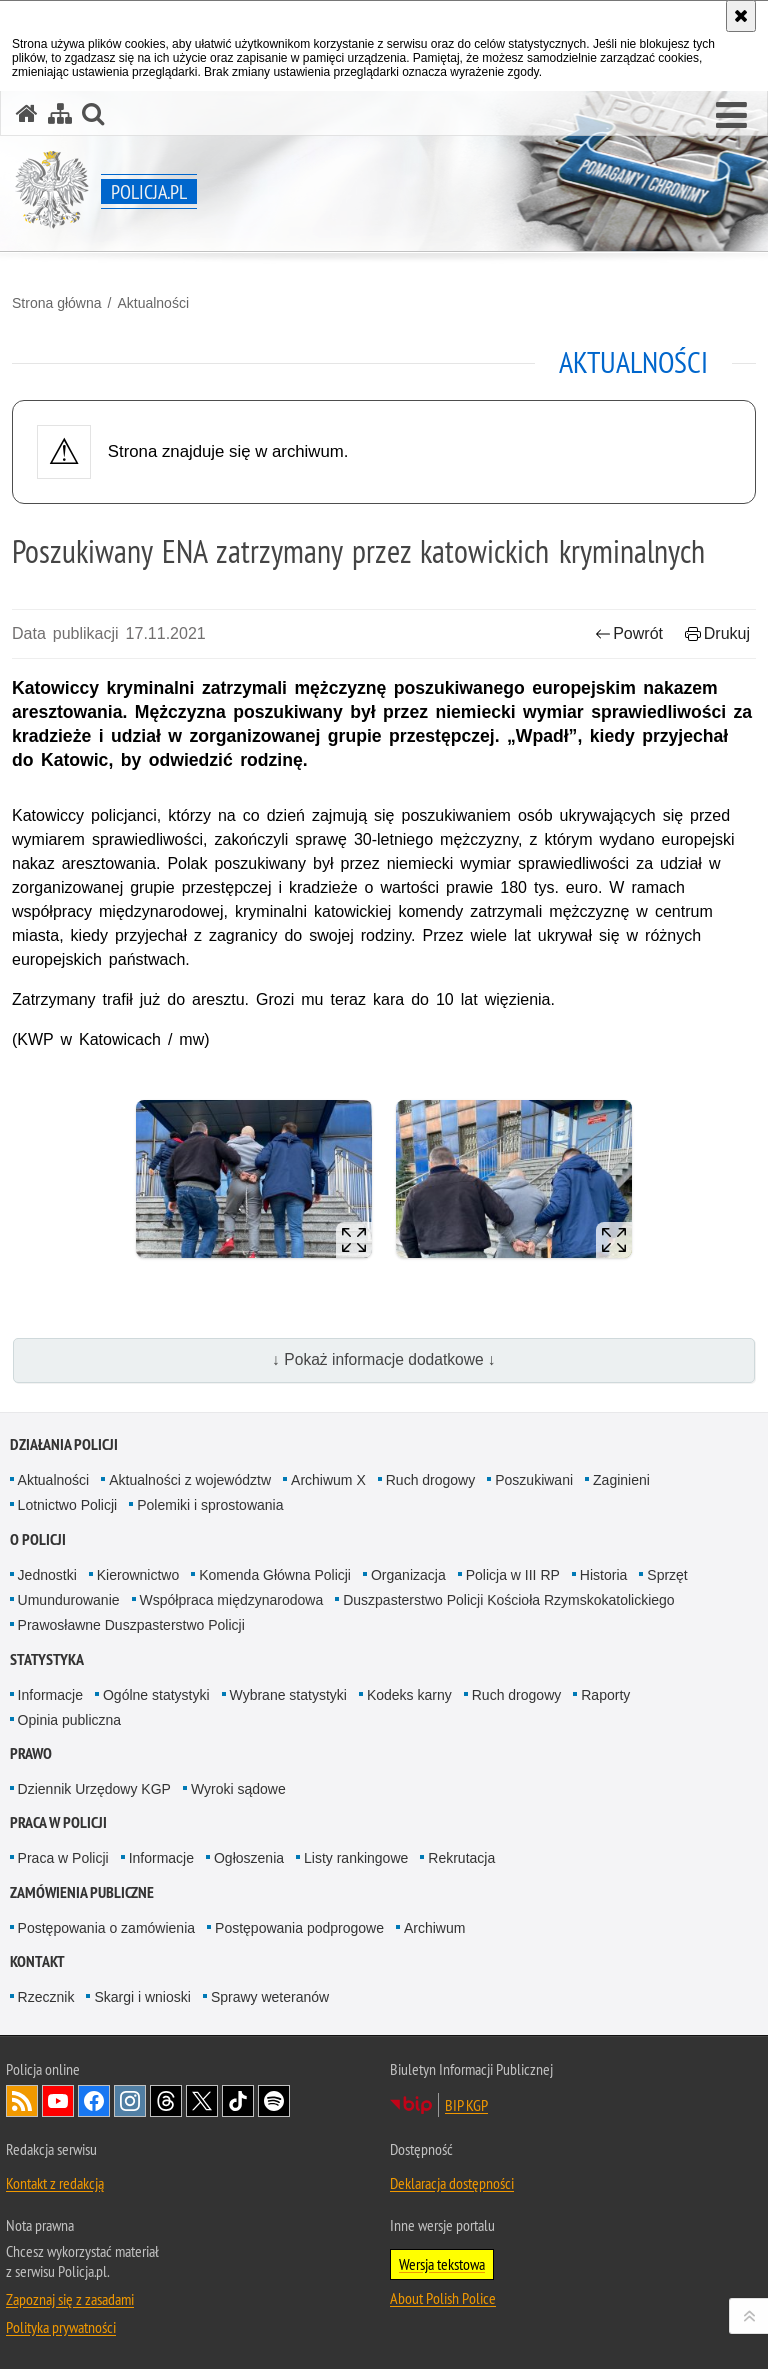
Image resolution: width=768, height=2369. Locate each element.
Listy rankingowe (356, 1858)
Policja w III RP (513, 1575)
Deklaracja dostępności (452, 2183)
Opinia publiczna (70, 1720)
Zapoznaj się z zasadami (70, 2299)
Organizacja (408, 1575)
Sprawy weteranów (270, 1997)
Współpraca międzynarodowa (232, 1600)
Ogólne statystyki (156, 1695)
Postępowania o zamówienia (106, 1928)
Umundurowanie (69, 1600)
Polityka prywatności (61, 2327)
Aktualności (153, 303)
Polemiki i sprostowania (210, 1505)
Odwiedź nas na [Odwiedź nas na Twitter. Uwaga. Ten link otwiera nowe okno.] (202, 2101)
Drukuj (717, 633)
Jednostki (47, 1575)
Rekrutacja (461, 1858)
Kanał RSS (22, 2101)
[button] (731, 116)
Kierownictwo (138, 1575)
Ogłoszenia (249, 1858)
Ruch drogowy (431, 1480)
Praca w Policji (58, 1822)
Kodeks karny (409, 1695)
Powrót (629, 633)
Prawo (31, 1753)
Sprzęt (667, 1575)
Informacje (50, 1695)
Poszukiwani (534, 1480)
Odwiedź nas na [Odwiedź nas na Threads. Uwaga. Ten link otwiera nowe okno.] (166, 2101)
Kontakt (37, 1961)
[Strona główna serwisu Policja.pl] (27, 113)
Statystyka (47, 1659)
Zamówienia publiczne (82, 1892)
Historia (603, 1575)
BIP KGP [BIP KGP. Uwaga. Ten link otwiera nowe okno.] (466, 2105)
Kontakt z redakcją (55, 2183)
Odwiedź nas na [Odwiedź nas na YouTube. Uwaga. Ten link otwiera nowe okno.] (58, 2101)
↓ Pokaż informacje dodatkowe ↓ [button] (384, 1359)
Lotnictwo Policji (68, 1505)
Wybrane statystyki (288, 1695)
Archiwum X (328, 1480)
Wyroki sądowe (238, 1789)
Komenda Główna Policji (275, 1575)
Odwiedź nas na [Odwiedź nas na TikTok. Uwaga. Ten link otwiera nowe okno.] (238, 2101)
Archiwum (434, 1928)
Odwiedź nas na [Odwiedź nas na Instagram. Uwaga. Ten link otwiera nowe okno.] (130, 2101)
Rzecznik (46, 1997)
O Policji (38, 1539)
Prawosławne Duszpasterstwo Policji (131, 1625)
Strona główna (57, 303)
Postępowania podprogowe (299, 1928)
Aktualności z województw (190, 1480)
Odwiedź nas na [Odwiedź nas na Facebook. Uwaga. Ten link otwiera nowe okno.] (94, 2101)
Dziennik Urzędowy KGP (94, 1789)
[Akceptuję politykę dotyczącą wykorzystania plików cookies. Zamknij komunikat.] (741, 16)
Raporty (605, 1695)
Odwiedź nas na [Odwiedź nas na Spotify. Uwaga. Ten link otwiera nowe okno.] (274, 2101)
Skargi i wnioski (142, 1997)
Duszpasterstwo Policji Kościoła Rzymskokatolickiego (508, 1600)
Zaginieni (621, 1480)
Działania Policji (64, 1444)
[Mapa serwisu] (60, 113)
